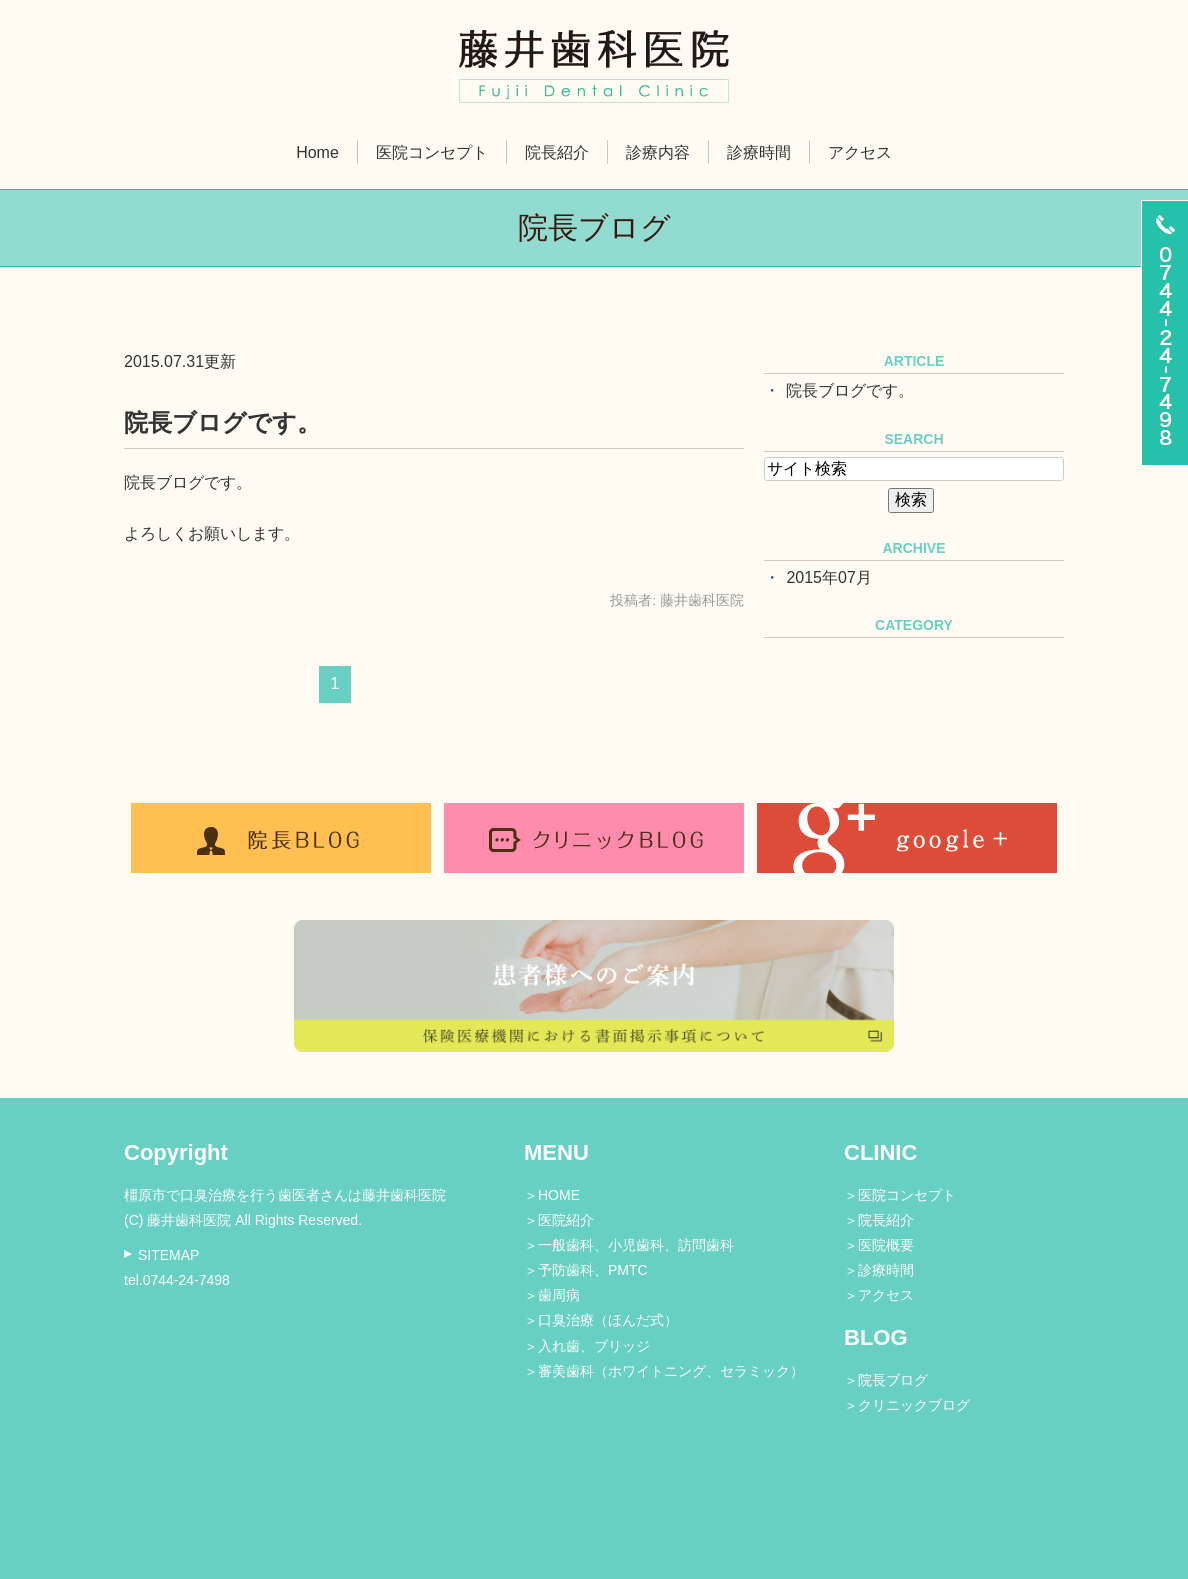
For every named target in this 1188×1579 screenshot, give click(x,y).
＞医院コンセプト (900, 1195)
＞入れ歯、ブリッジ (587, 1346)
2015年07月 (828, 577)
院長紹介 (557, 152)
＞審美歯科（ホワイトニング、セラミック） (664, 1371)
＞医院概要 (879, 1245)
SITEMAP (168, 1255)
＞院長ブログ (886, 1380)
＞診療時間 (879, 1270)
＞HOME (552, 1195)
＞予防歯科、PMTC (586, 1270)
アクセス (860, 152)
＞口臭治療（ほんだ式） (601, 1320)
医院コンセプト (432, 152)
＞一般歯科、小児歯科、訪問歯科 (629, 1245)
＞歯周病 (552, 1295)
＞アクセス (879, 1295)
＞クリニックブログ (907, 1405)
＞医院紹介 (559, 1220)
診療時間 (759, 152)
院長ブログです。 (222, 422)
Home (317, 152)
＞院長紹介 (879, 1220)
